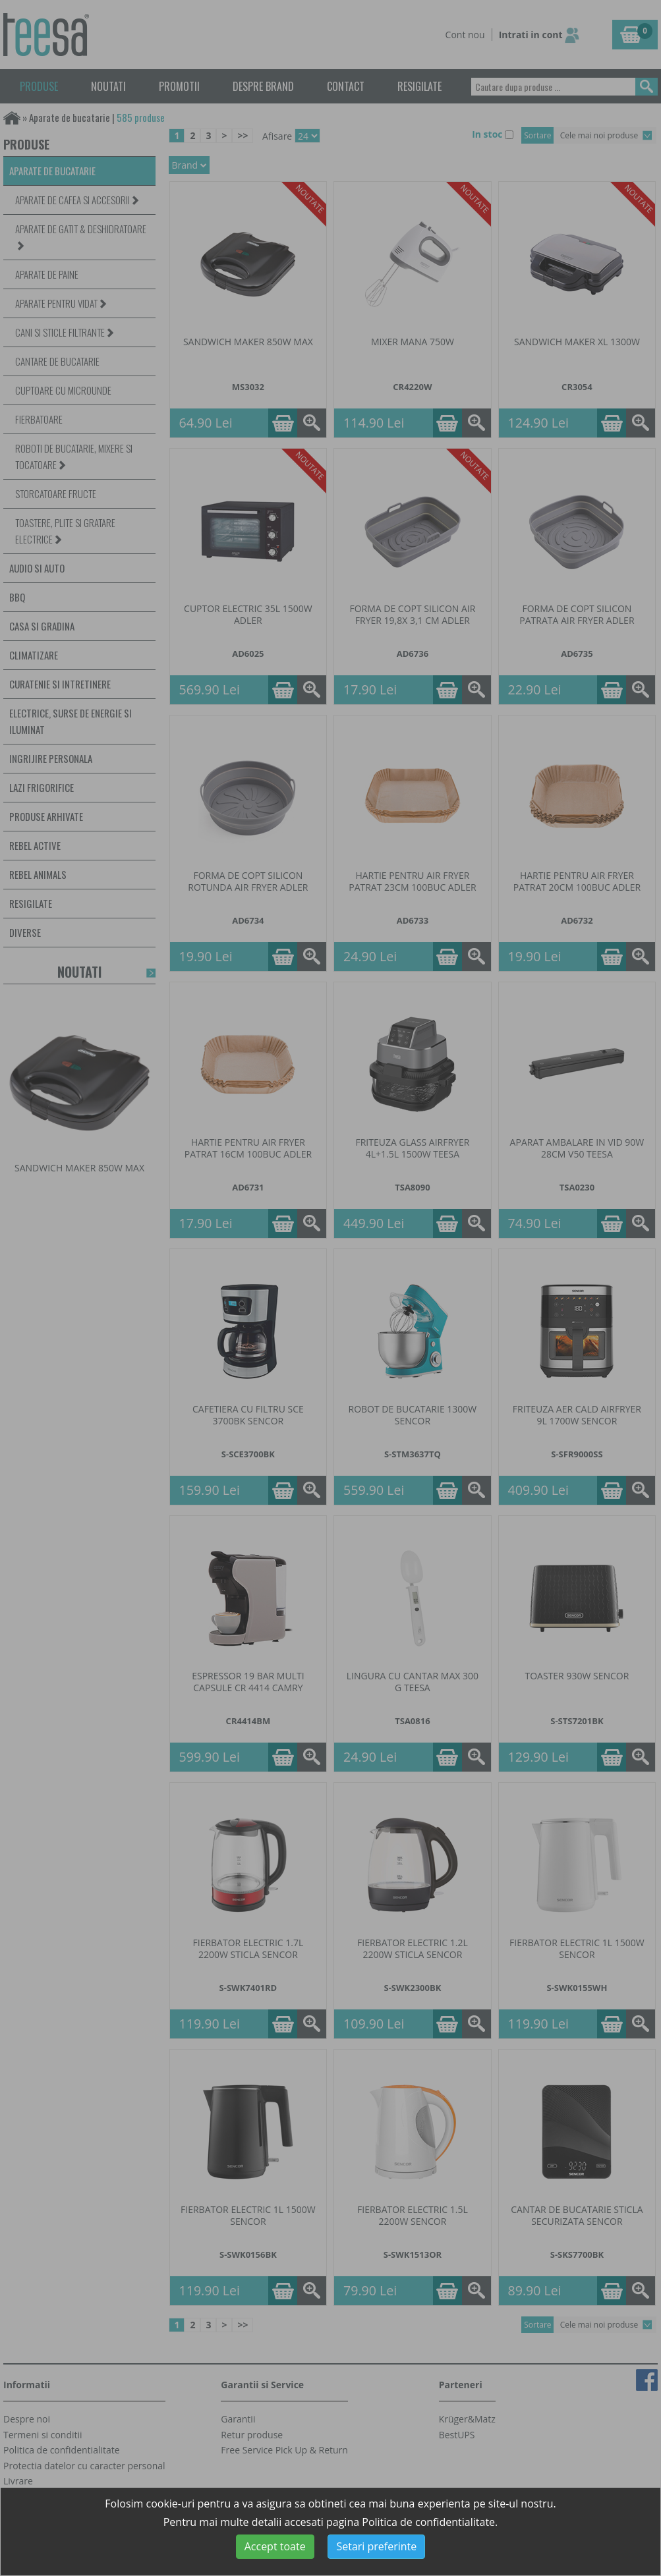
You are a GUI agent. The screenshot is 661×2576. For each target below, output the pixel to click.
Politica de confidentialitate (428, 2522)
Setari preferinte (376, 2546)
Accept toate (275, 2546)
